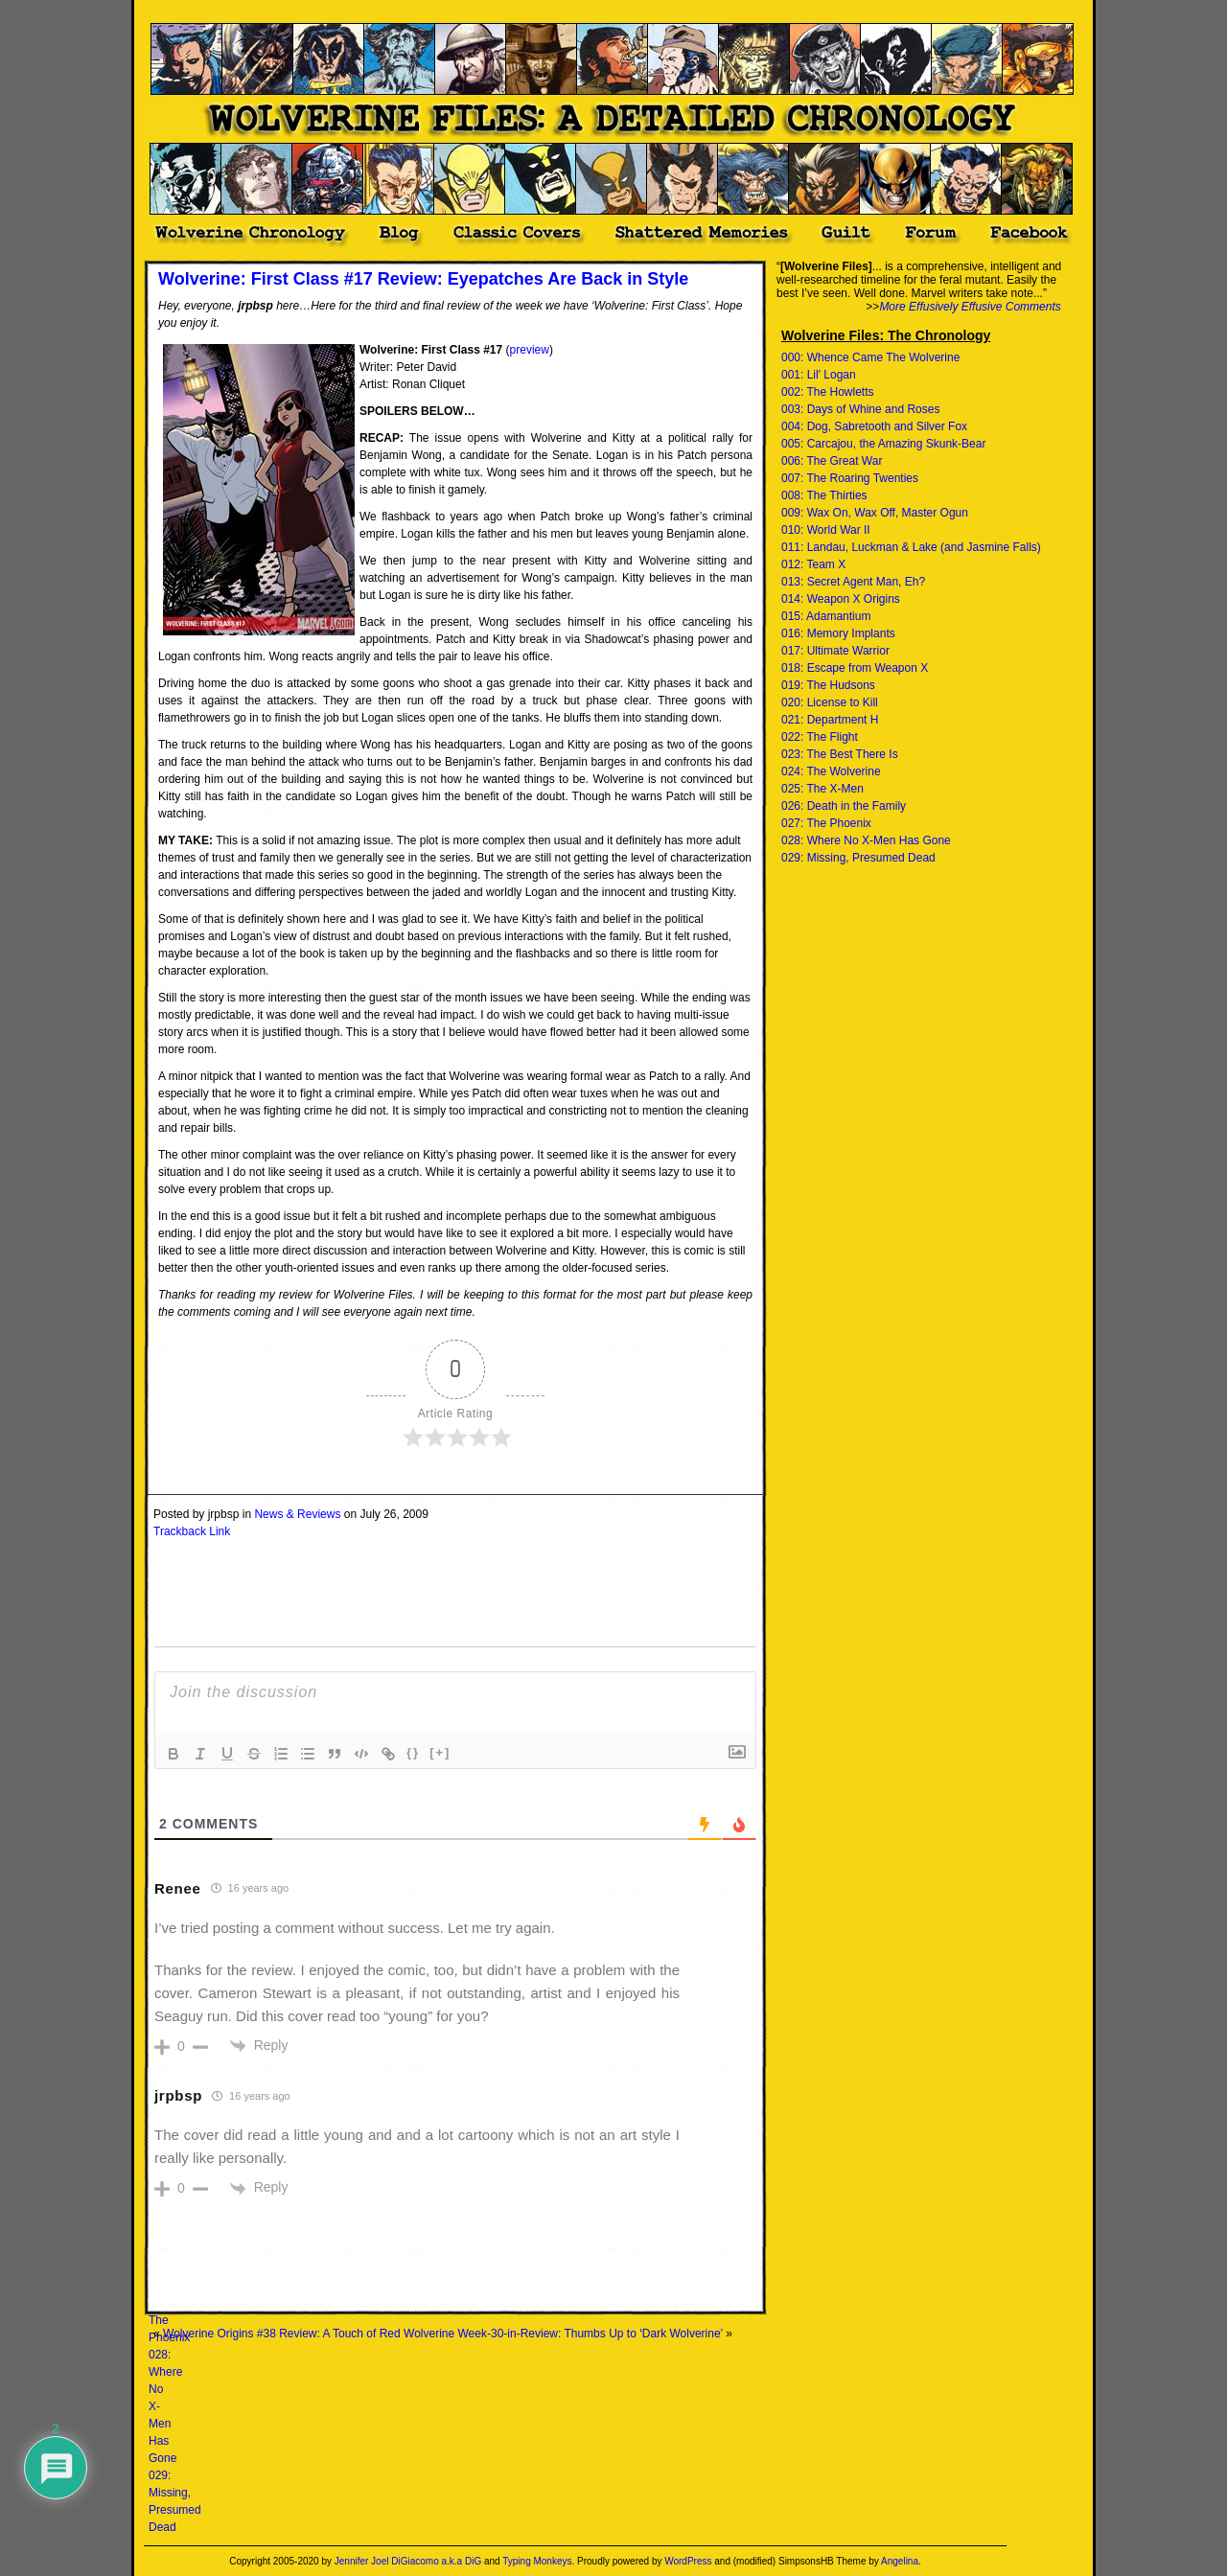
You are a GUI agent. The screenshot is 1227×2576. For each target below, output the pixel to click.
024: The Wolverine (831, 771)
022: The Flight (819, 737)
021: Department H (829, 719)
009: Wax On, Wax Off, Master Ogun (874, 512)
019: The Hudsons (828, 685)
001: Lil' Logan (818, 374)
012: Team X (813, 564)
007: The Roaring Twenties (849, 478)
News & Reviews (297, 1514)
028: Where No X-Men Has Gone (866, 840)
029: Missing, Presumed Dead (858, 857)
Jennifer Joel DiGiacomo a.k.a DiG (408, 2561)
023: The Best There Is (839, 754)
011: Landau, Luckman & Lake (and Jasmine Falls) (911, 547)
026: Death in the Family (843, 806)
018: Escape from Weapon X (854, 668)
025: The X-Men (822, 788)
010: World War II (825, 530)
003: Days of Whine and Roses (860, 409)
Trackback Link (191, 1531)
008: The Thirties (824, 495)
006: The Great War (831, 461)
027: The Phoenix (826, 823)
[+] (440, 1752)
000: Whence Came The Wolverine (870, 357)
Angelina (899, 2561)
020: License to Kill (829, 702)
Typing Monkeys (536, 2561)
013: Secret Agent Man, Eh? (853, 581)
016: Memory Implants (838, 633)
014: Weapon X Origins (840, 599)
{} (413, 1752)
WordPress (687, 2561)
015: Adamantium (825, 616)
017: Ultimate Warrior (835, 650)
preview (529, 349)
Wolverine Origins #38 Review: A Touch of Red (282, 2333)
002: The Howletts (827, 392)
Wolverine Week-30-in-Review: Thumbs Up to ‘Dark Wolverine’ (563, 2333)
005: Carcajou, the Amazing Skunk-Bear (883, 443)
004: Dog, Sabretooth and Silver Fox (874, 426)
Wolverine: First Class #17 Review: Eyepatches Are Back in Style (423, 278)
